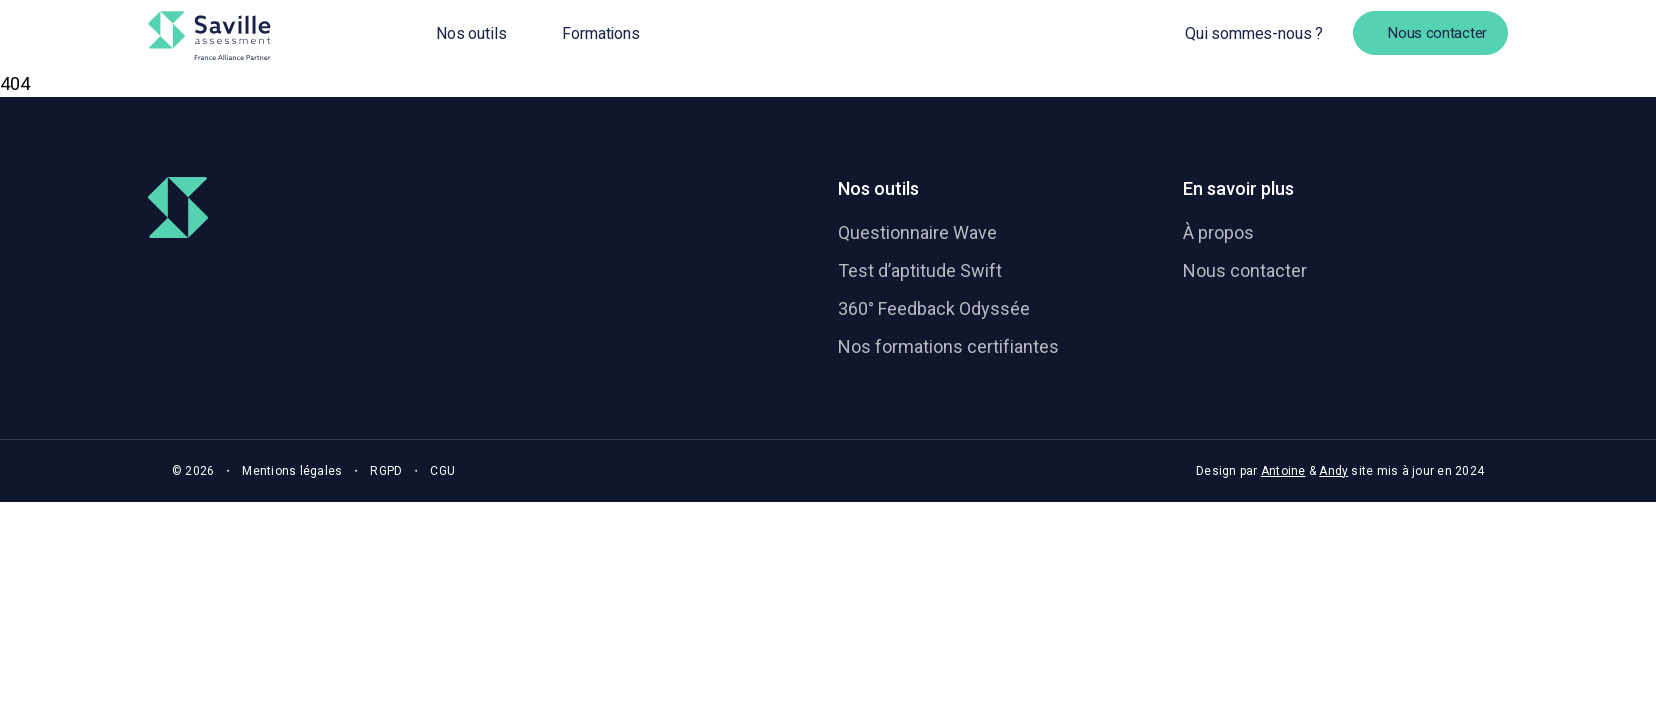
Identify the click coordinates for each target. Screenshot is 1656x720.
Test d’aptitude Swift (920, 270)
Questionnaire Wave (917, 232)
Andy (1333, 471)
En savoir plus (1238, 188)
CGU (442, 471)
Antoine (1283, 471)
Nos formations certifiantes (948, 346)
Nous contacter (1245, 270)
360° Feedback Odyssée (934, 308)
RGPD (386, 471)
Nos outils (878, 188)
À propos (1218, 232)
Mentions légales (292, 471)
